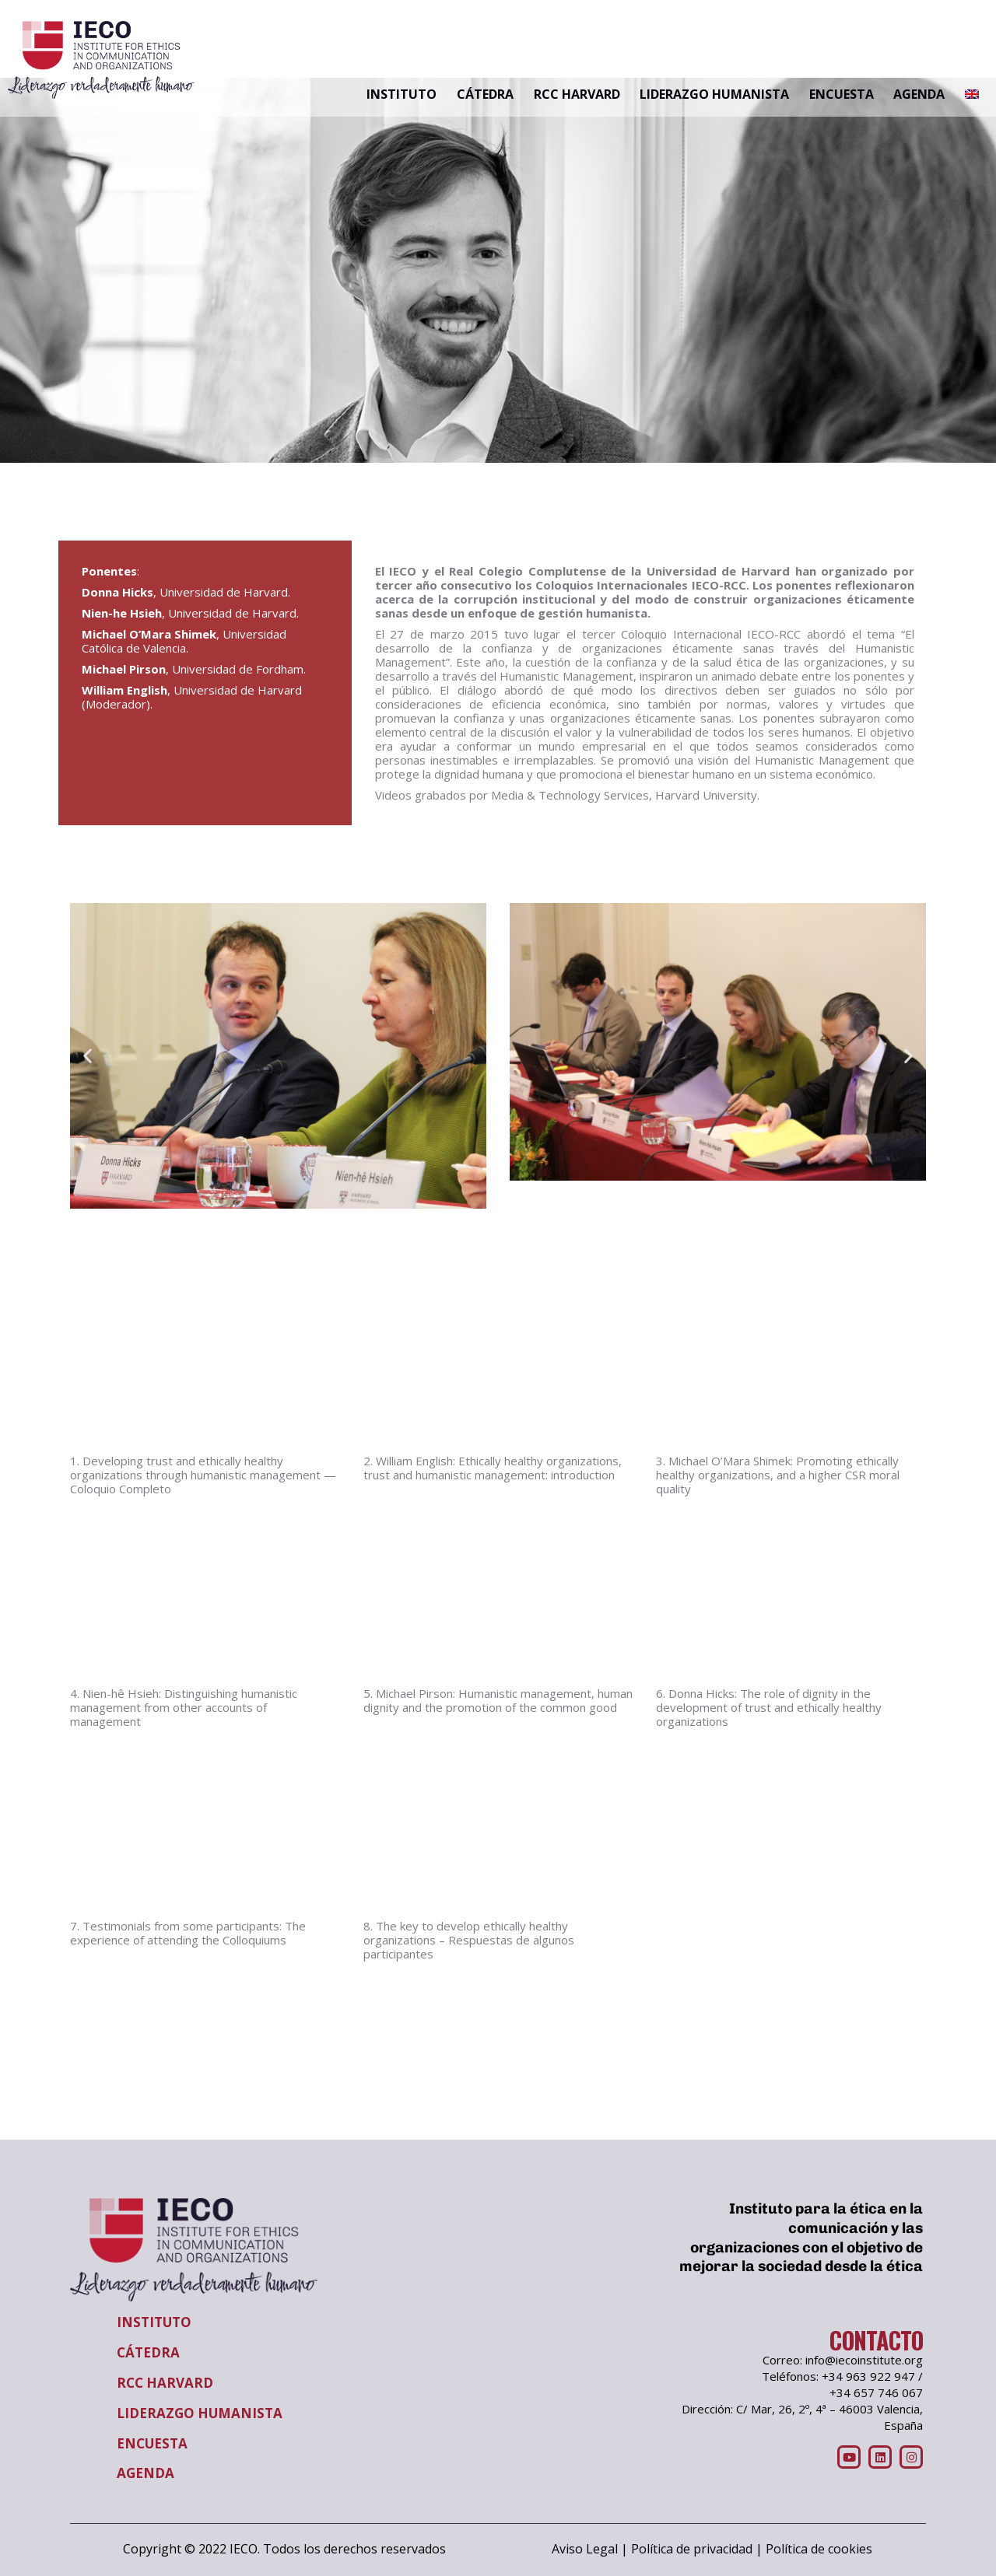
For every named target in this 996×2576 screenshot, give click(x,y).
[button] (87, 1056)
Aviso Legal (585, 2548)
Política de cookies (819, 2548)
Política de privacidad (691, 2548)
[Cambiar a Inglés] (972, 95)
